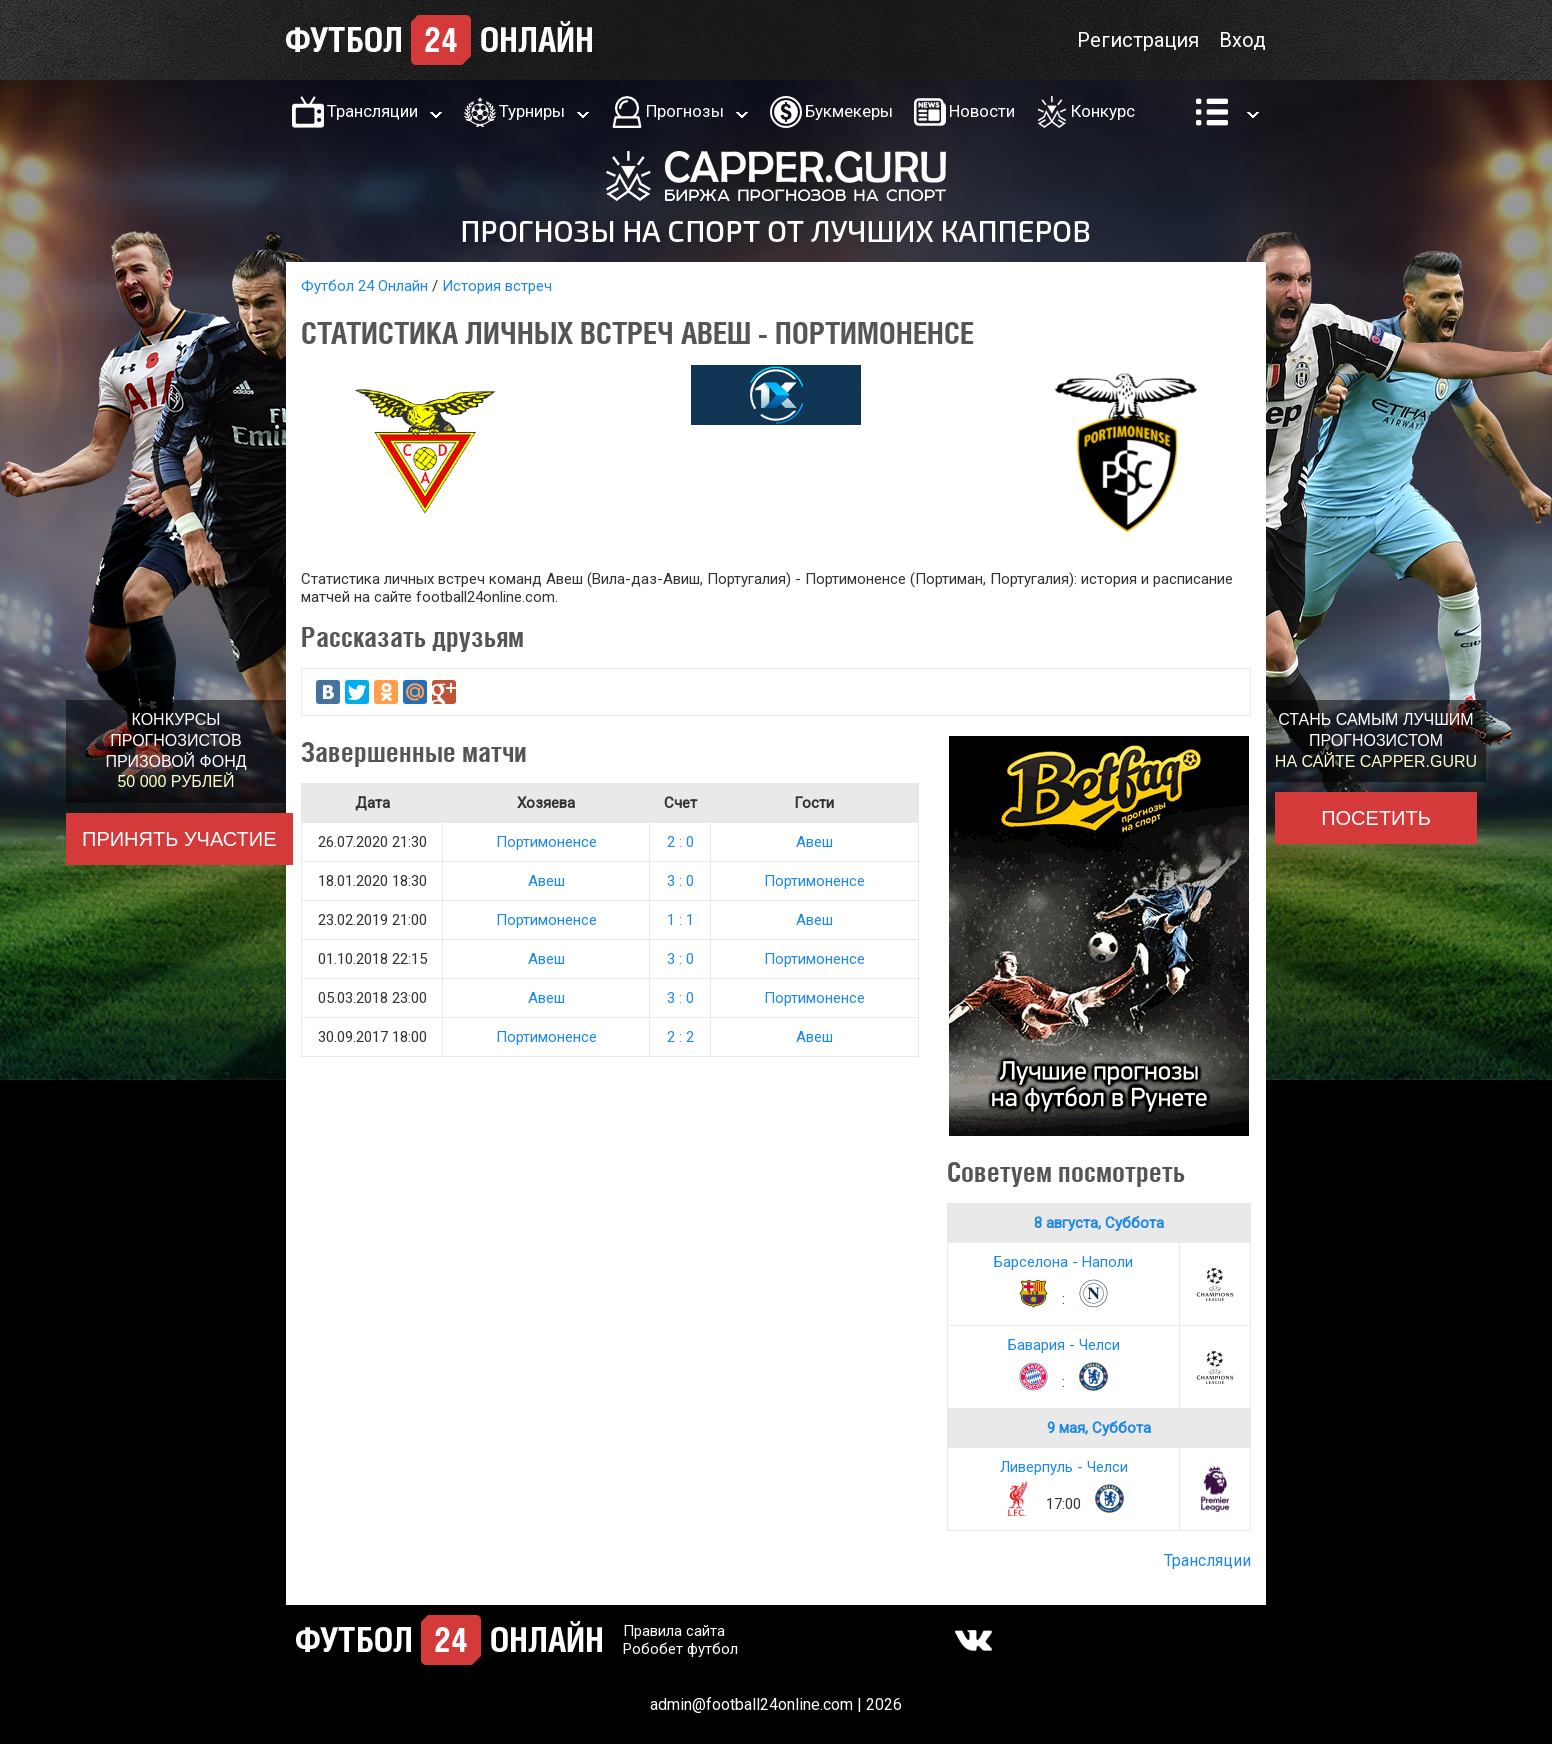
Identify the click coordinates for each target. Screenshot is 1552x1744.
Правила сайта (674, 1631)
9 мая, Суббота (1099, 1428)
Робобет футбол (680, 1649)
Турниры (532, 111)
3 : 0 (680, 881)
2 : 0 (680, 842)
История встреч (497, 286)
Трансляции (372, 111)
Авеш (814, 842)
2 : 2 (680, 1037)
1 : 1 (680, 920)
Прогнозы (685, 111)
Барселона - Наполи (1063, 1262)
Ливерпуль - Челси (1064, 1467)
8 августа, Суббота (1099, 1223)
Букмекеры (849, 111)
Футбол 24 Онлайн (364, 286)
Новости (982, 111)
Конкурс (1103, 111)
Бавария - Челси (1064, 1345)
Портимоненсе (546, 842)
